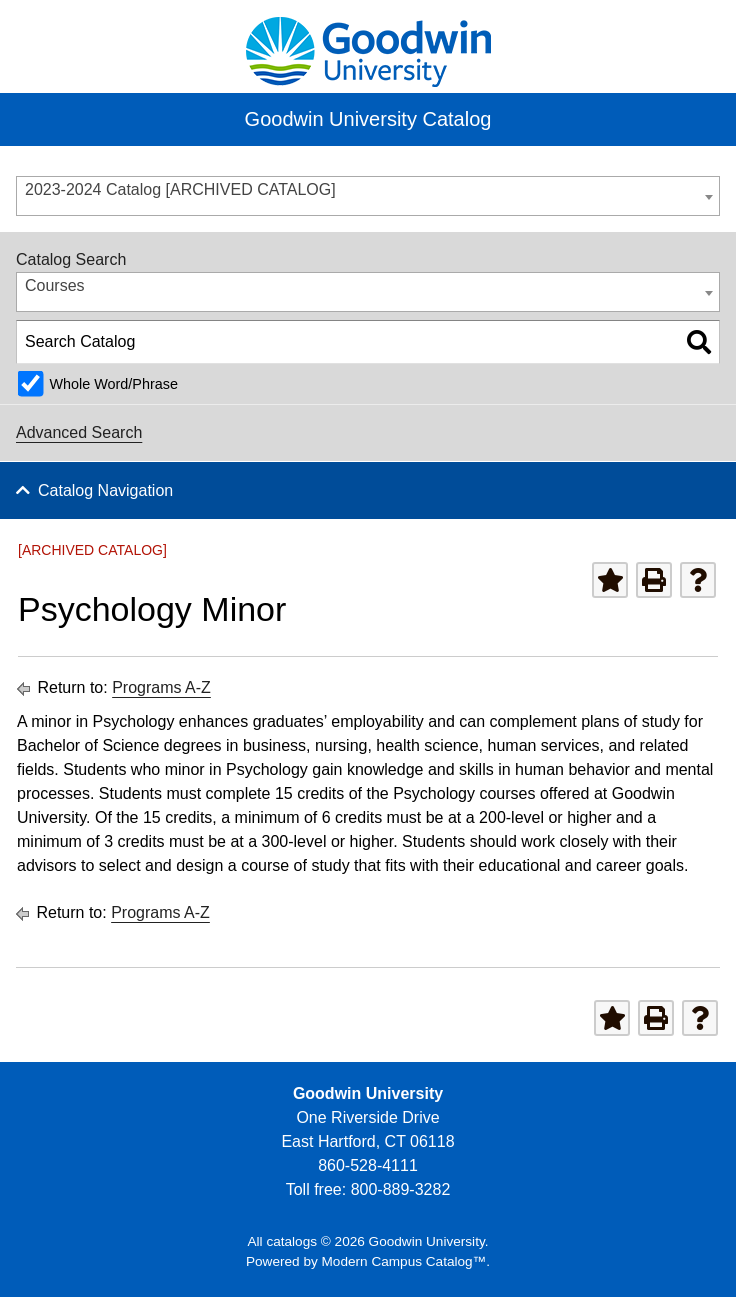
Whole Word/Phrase (113, 384)
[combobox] (368, 196)
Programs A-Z (161, 687)
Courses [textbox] (55, 285)
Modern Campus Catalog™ (404, 1261)
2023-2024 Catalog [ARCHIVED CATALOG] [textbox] (180, 189)
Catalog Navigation (105, 490)
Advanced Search (79, 432)
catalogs (291, 1241)
